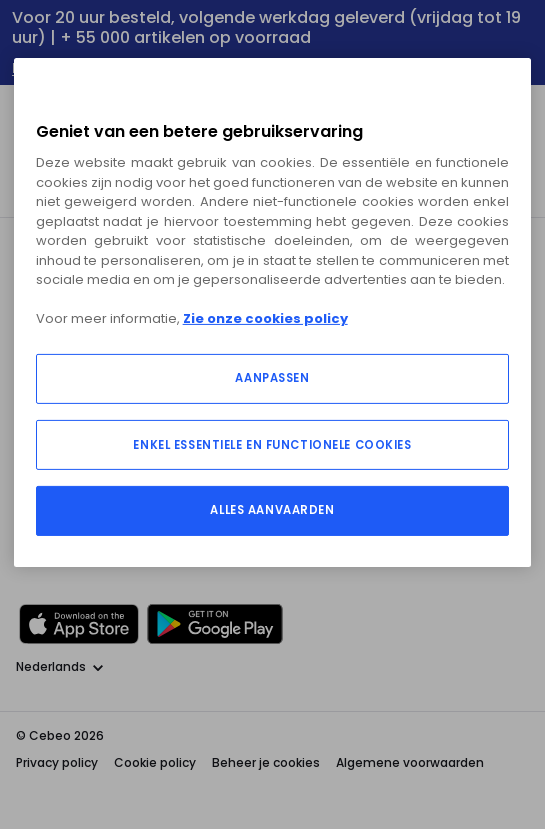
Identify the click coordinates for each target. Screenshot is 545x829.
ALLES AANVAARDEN (272, 510)
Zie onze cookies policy (265, 318)
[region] (273, 312)
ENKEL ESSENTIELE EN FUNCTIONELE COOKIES (272, 445)
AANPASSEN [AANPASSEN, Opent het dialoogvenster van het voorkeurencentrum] (272, 378)
